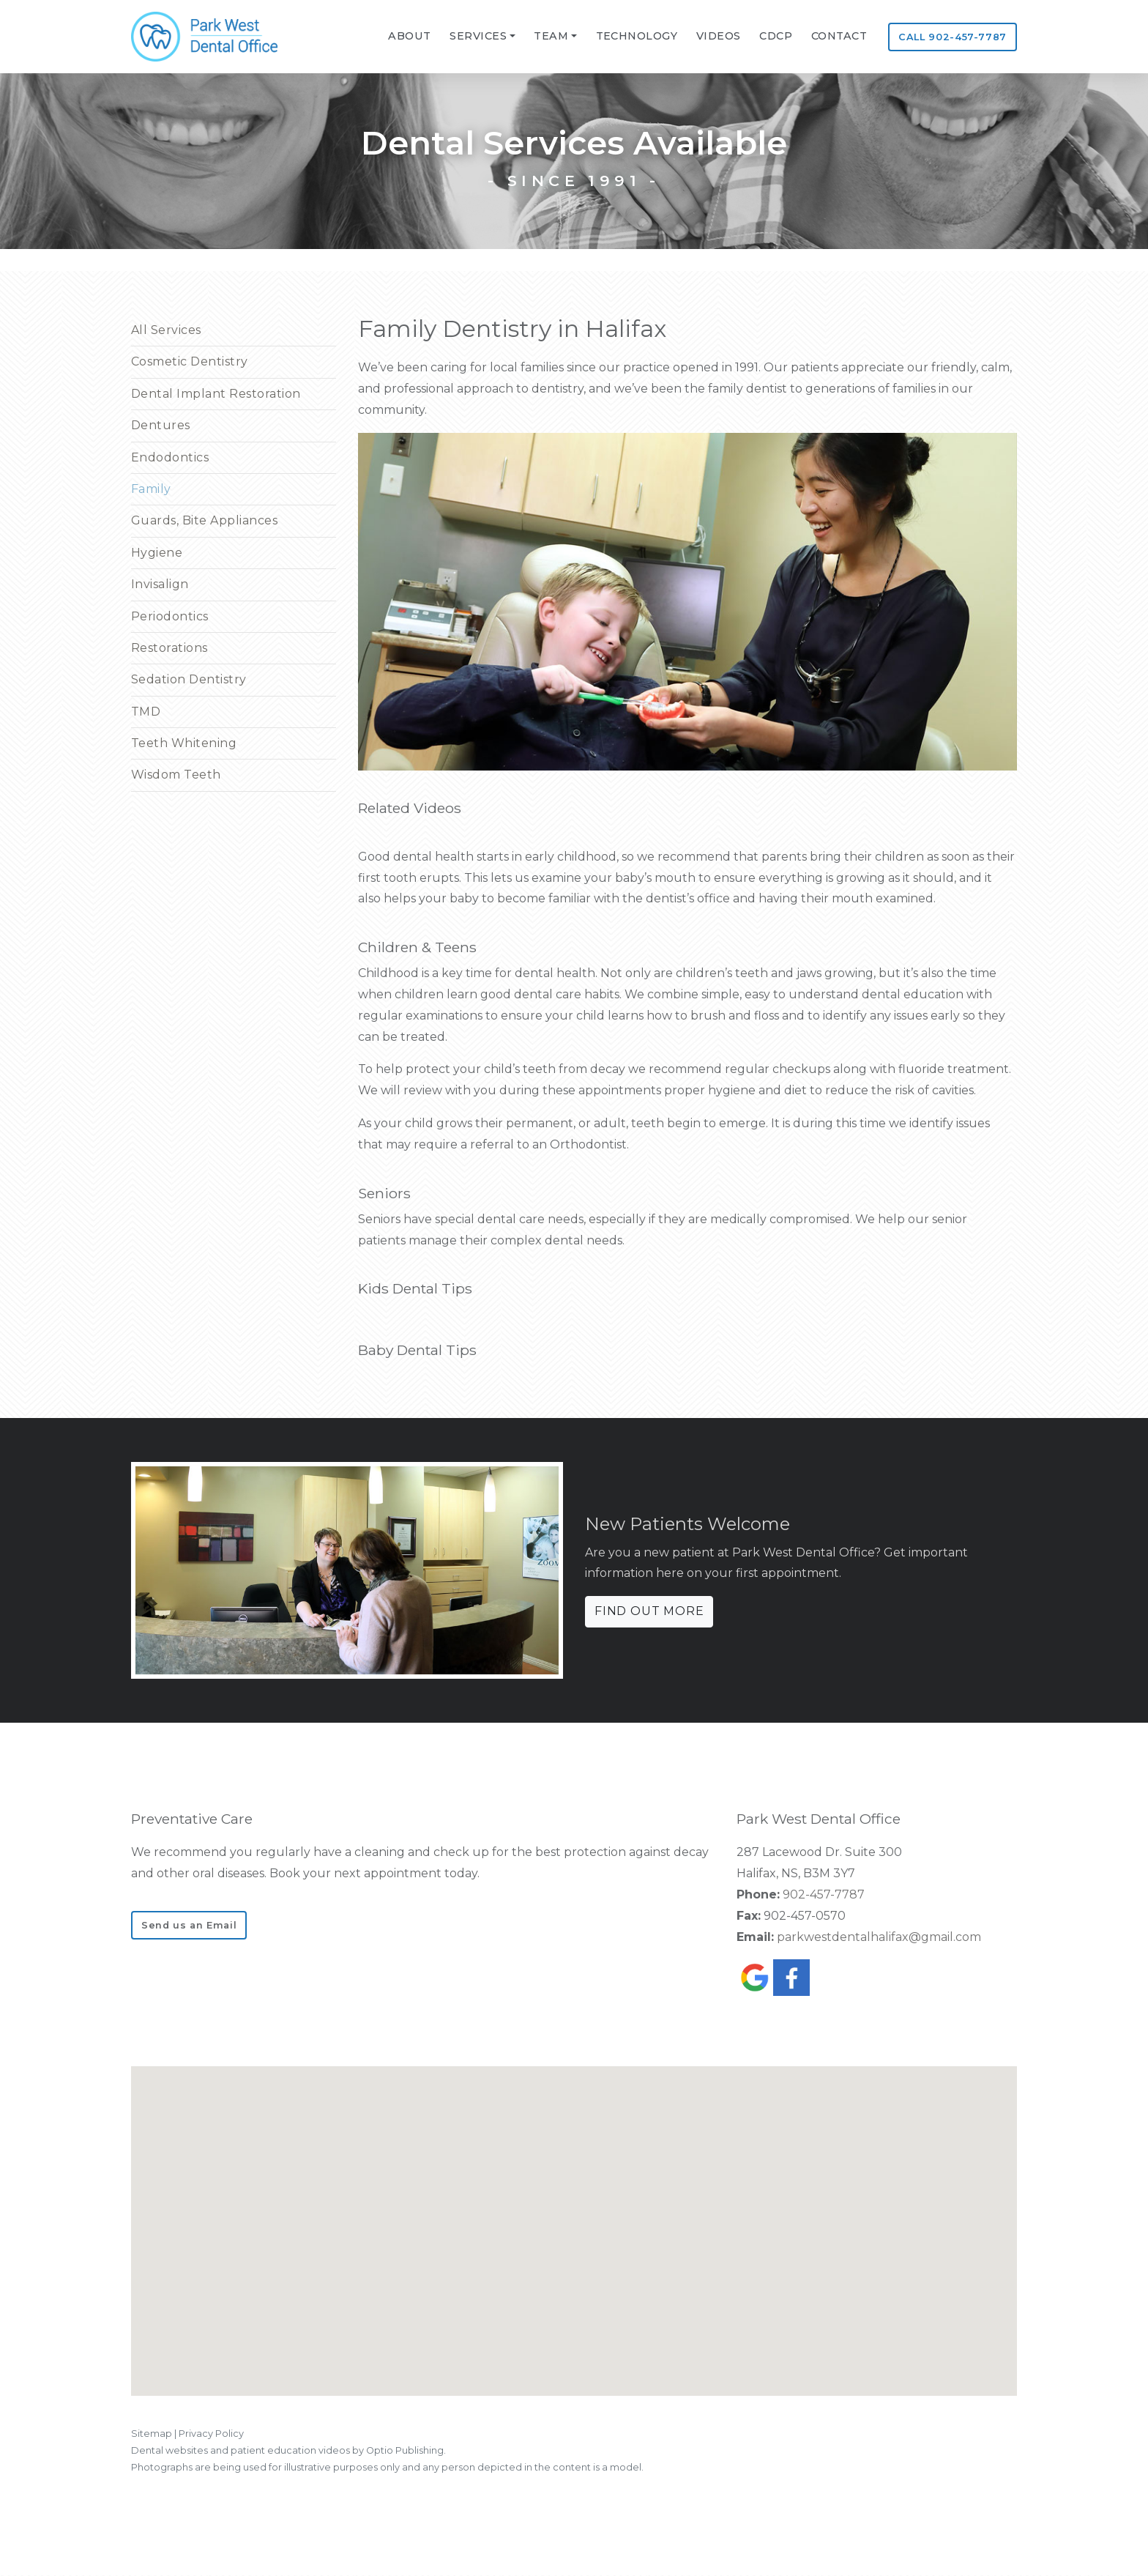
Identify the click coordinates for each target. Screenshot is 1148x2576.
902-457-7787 (824, 1894)
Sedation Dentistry (189, 679)
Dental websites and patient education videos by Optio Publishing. (288, 2450)
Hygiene (156, 553)
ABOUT (409, 35)
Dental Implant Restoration (215, 394)
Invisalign (160, 584)
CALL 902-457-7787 (952, 36)
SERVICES (478, 35)
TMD (145, 712)
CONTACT (839, 35)
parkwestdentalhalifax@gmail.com (879, 1937)
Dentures (160, 425)
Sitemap (151, 2433)
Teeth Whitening (183, 743)
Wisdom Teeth (176, 775)
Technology (637, 35)
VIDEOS (718, 35)
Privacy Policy (211, 2433)
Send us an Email (188, 1925)
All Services (166, 330)
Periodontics (170, 616)
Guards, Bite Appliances (204, 520)
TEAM (551, 35)
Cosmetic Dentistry (189, 361)
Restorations (169, 648)
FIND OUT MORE (649, 1611)
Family (151, 489)
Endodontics (170, 457)
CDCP (775, 35)
